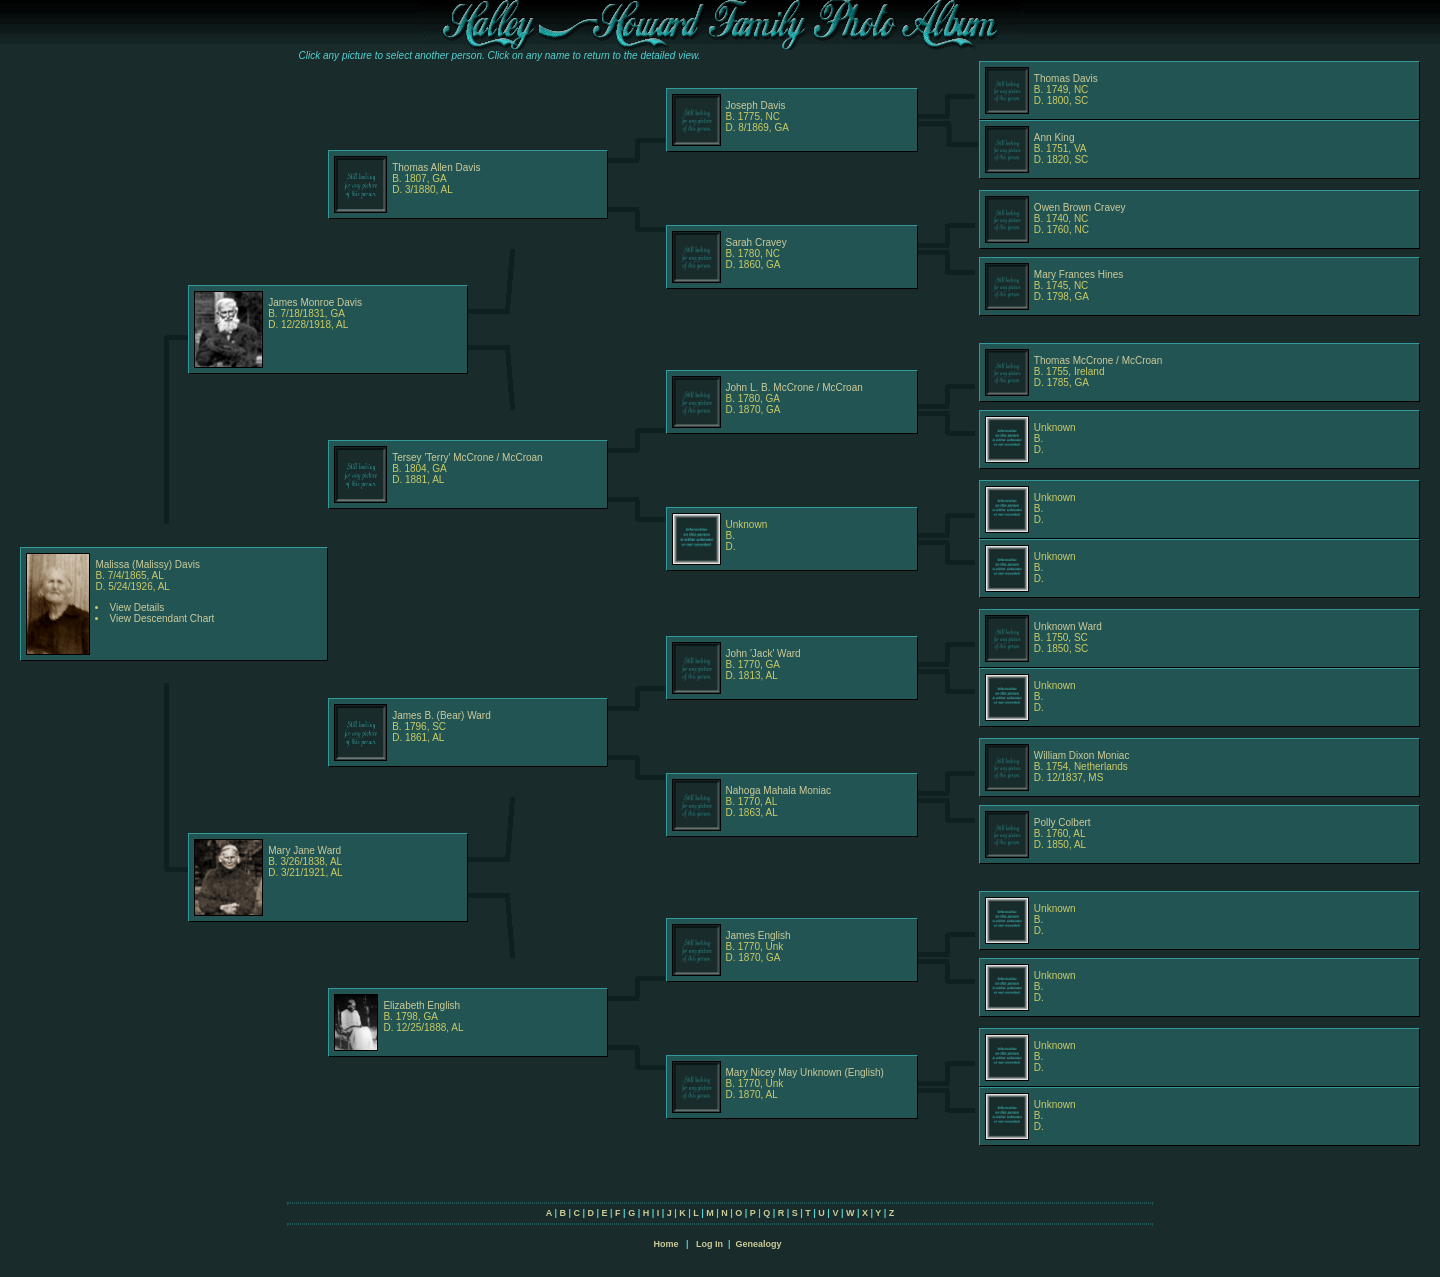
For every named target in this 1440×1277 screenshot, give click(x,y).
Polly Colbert (1062, 822)
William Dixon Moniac (1082, 755)
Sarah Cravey (756, 242)
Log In (709, 1244)
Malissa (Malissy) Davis (147, 564)
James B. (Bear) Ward (441, 715)
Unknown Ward (1068, 626)
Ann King (1054, 137)
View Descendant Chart (161, 618)
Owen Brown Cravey (1080, 207)
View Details (136, 607)
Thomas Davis (1066, 78)
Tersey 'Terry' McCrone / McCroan (467, 457)
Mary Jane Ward (304, 850)
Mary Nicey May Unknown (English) (805, 1072)
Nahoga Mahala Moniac (779, 790)
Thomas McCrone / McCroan (1098, 360)
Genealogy (759, 1244)
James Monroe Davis (315, 302)
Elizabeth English (421, 1005)
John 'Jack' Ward (763, 653)
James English (758, 935)
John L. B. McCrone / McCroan (794, 387)
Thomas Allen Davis (436, 167)
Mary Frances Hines (1078, 274)
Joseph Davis (756, 105)
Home (665, 1244)
